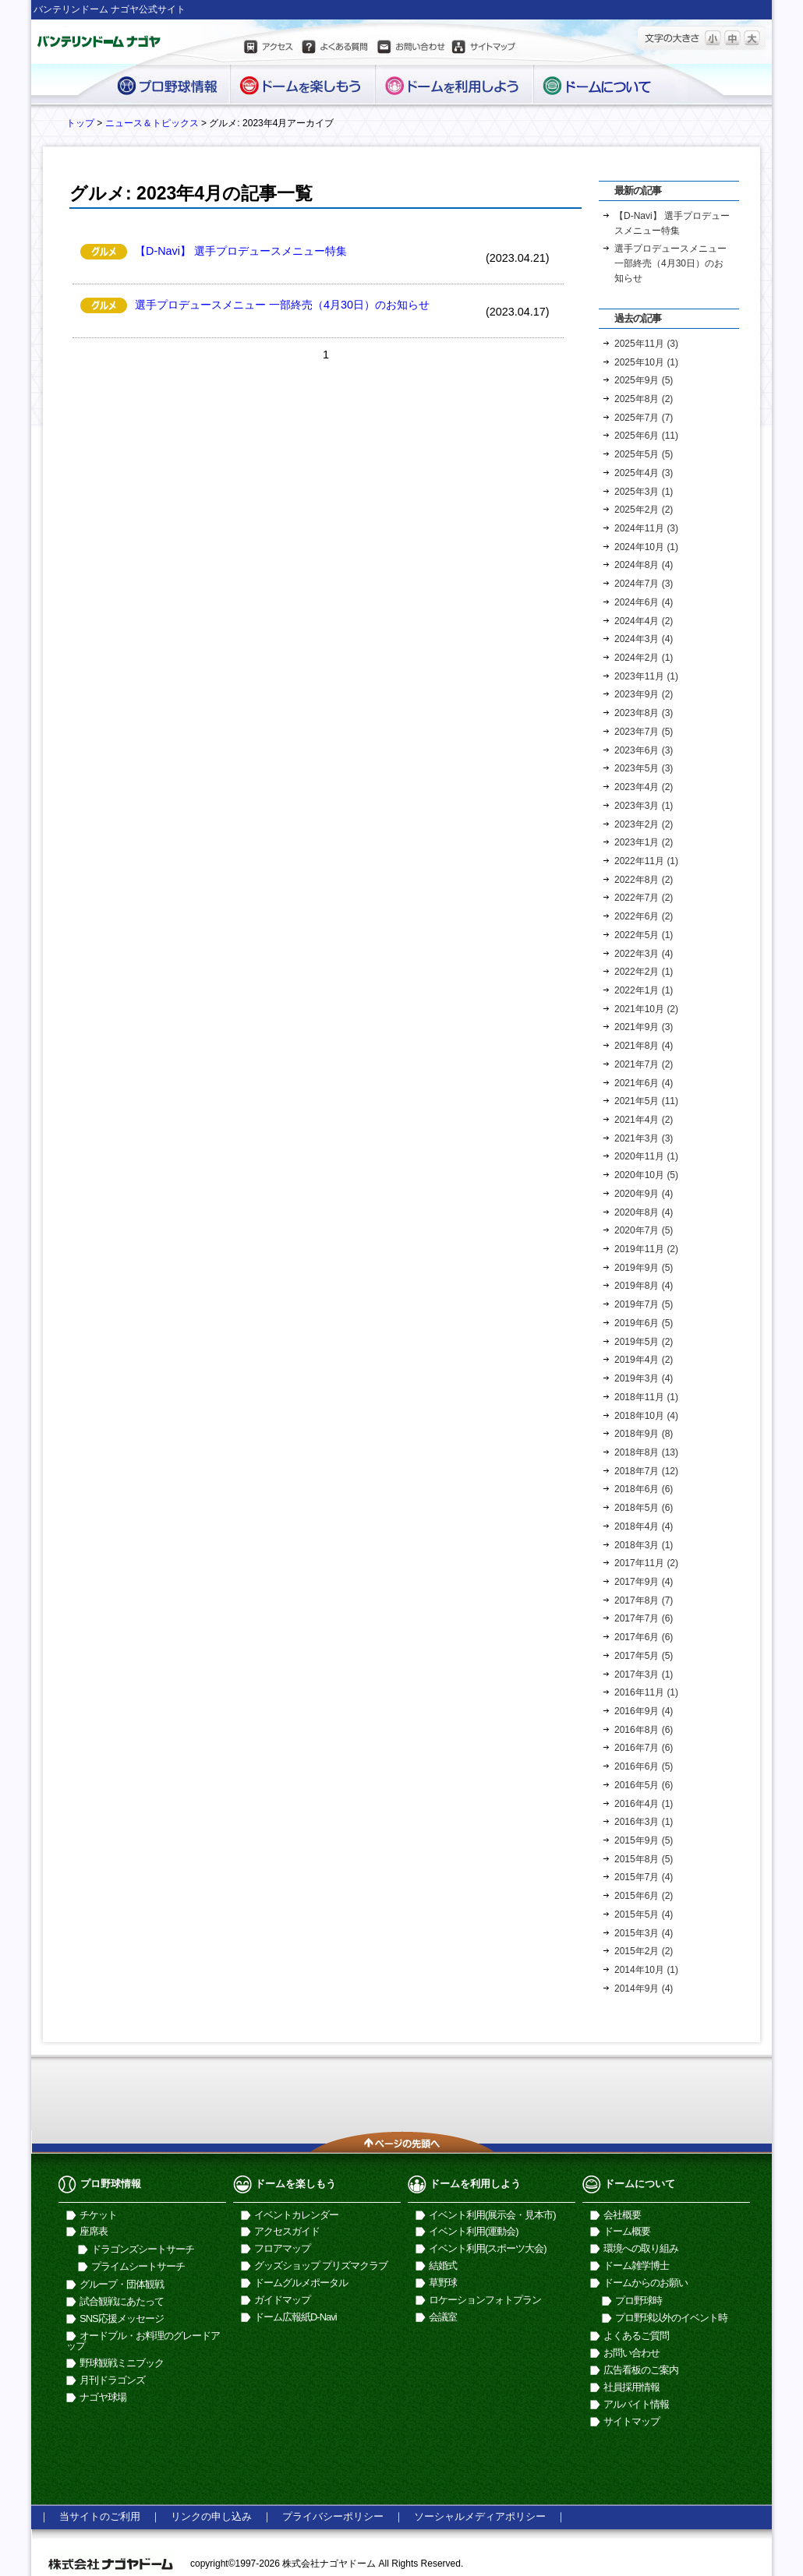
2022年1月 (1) (643, 990)
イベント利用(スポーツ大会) (488, 2248)
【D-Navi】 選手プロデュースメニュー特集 (241, 251)
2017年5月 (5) (643, 1655)
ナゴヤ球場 (103, 2397)
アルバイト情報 (636, 2404)
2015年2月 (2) (643, 1951)
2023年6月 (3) (643, 750)
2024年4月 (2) (643, 621)
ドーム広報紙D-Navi (295, 2317)
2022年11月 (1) (646, 861)
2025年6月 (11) (646, 435)
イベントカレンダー (296, 2215)
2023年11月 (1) (646, 676)
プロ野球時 (638, 2300)
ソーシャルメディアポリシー (480, 2516)
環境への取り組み (640, 2248)
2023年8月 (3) (643, 713)
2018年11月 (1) (646, 1397)
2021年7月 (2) (643, 1064)
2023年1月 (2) (643, 842)
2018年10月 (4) (646, 1415)
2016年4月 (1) (643, 1803)
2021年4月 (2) (643, 1119)
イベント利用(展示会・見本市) (492, 2215)
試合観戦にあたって (122, 2301)
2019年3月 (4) (643, 1378)
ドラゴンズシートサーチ (142, 2249)
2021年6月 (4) (643, 1083)
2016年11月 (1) (646, 1692)
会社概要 (622, 2215)
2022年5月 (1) (643, 935)
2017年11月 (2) (646, 1563)
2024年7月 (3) (643, 583)
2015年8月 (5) (643, 1859)
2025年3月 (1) (643, 491)
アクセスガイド (287, 2231)
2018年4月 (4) (643, 1526)
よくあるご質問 (636, 2335)
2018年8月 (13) (646, 1452)
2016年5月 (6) (643, 1785)
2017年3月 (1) (643, 1674)
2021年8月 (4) (643, 1045)
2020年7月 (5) (643, 1230)
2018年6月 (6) (643, 1489)
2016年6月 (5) (643, 1766)
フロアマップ (282, 2248)
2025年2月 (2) (643, 509)
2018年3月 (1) (643, 1545)
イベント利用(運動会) (473, 2231)
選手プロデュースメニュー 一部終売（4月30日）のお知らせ (282, 304)
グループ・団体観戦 (122, 2284)
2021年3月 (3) (643, 1138)
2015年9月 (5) (643, 1840)
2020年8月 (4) (643, 1212)
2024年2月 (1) (643, 657)
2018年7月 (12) (646, 1471)
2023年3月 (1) (643, 805)
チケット (98, 2215)
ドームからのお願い (645, 2282)
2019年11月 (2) (646, 1249)
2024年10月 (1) (646, 547)
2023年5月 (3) (643, 768)
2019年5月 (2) (643, 1341)
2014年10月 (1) (646, 1969)
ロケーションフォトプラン (485, 2300)
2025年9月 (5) (643, 380)
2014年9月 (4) (643, 1988)
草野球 (443, 2282)
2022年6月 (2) (643, 916)
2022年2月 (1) (643, 971)
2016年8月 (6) (643, 1729)
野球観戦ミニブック (122, 2363)
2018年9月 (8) (643, 1433)
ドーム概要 (626, 2231)
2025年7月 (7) (643, 417)
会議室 (443, 2317)
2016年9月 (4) (643, 1711)
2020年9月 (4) (643, 1193)
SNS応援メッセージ (122, 2318)
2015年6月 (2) (643, 1895)
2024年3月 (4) (643, 638)
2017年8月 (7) (643, 1600)
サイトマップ (484, 49)
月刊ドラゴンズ (112, 2380)
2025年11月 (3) (646, 343)
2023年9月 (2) (643, 694)
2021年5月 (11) (646, 1101)
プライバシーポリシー (333, 2516)
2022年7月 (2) (643, 897)
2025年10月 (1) (646, 362)
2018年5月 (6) (643, 1507)
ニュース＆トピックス (152, 123)
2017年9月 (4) (643, 1581)
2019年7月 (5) (643, 1304)
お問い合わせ (410, 49)
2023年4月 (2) (643, 787)
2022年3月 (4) (643, 953)
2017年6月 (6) (643, 1637)
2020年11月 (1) (646, 1156)
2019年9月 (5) (643, 1267)
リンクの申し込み (211, 2516)
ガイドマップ (282, 2300)
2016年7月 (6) (643, 1747)
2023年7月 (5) (643, 731)
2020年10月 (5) (646, 1175)
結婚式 (443, 2265)
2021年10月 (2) (646, 1009)
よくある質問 (334, 49)
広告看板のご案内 (640, 2370)
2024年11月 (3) (646, 528)
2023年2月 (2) (643, 824)
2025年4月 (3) (643, 473)
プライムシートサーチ (138, 2266)
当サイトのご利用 (99, 2516)
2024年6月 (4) (643, 602)
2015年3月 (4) (643, 1933)
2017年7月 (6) (643, 1618)
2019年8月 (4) (643, 1285)
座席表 (94, 2231)
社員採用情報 (631, 2387)
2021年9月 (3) (643, 1027)
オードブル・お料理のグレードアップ (143, 2341)
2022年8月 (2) (643, 879)
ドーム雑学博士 (636, 2265)
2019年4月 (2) (643, 1359)
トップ (80, 123)
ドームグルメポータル (301, 2282)
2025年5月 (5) (643, 454)
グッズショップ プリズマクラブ (320, 2265)
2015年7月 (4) (643, 1877)
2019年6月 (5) (643, 1323)
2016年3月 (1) (643, 1821)
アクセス (269, 49)
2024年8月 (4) (643, 564)
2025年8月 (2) (643, 398)
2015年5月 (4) (643, 1914)
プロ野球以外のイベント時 (671, 2318)
